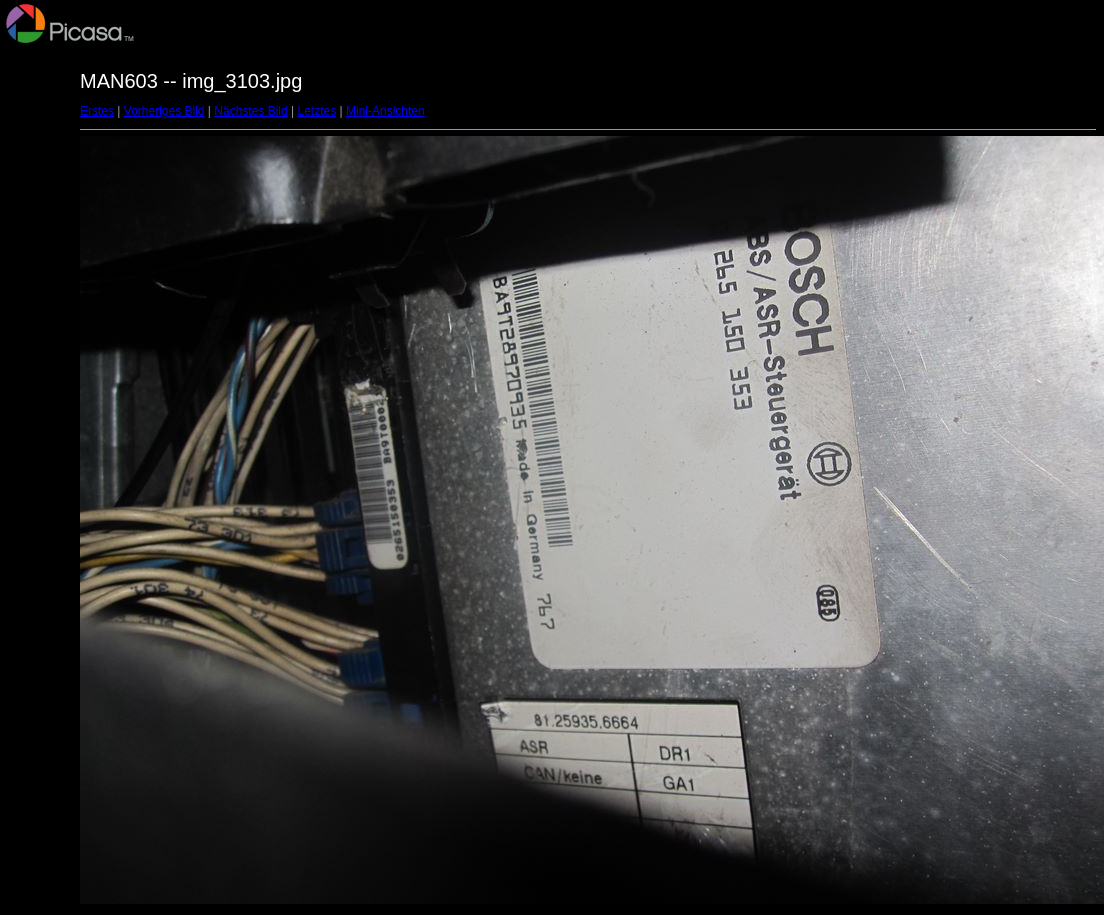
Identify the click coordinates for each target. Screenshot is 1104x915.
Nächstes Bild (250, 111)
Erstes (97, 111)
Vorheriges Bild (164, 111)
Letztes (317, 111)
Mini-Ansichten (385, 111)
